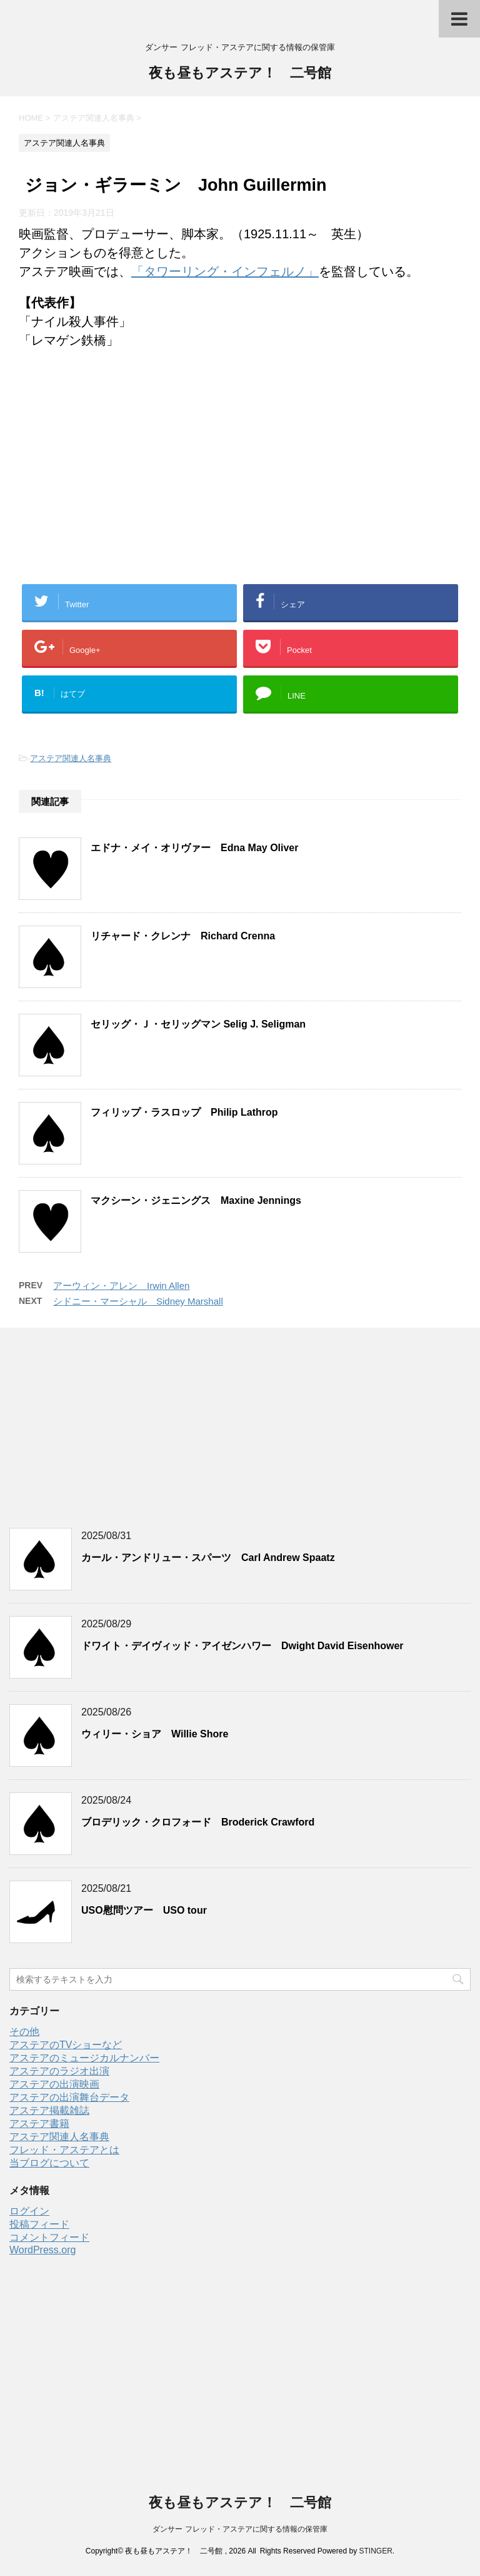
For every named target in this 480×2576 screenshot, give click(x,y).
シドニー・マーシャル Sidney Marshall (138, 1301)
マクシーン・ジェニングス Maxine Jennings (196, 1200)
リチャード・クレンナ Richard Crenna (183, 936)
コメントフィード (49, 2237)
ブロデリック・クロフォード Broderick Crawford (197, 1822)
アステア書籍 (39, 2123)
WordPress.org (42, 2250)
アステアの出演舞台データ (69, 2097)
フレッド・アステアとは (64, 2149)
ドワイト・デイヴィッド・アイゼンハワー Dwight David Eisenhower (242, 1645)
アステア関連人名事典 (70, 758)
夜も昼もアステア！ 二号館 (240, 74)
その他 (24, 2031)
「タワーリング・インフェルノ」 (225, 271)
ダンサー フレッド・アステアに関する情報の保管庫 (239, 2529)
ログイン (29, 2211)
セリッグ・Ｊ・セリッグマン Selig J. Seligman (198, 1024)
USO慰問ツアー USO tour (144, 1910)
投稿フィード (39, 2224)
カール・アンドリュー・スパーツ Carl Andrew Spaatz (208, 1557)
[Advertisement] (240, 480)
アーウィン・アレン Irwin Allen (121, 1285)
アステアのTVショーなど (65, 2044)
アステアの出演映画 (54, 2084)
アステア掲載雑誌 (49, 2110)
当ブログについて (49, 2163)
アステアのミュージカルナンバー (84, 2058)
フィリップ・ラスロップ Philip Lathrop (184, 1112)
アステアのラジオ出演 (59, 2071)
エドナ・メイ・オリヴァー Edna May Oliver (195, 847)
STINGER (375, 2551)
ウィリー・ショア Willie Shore (154, 1734)
